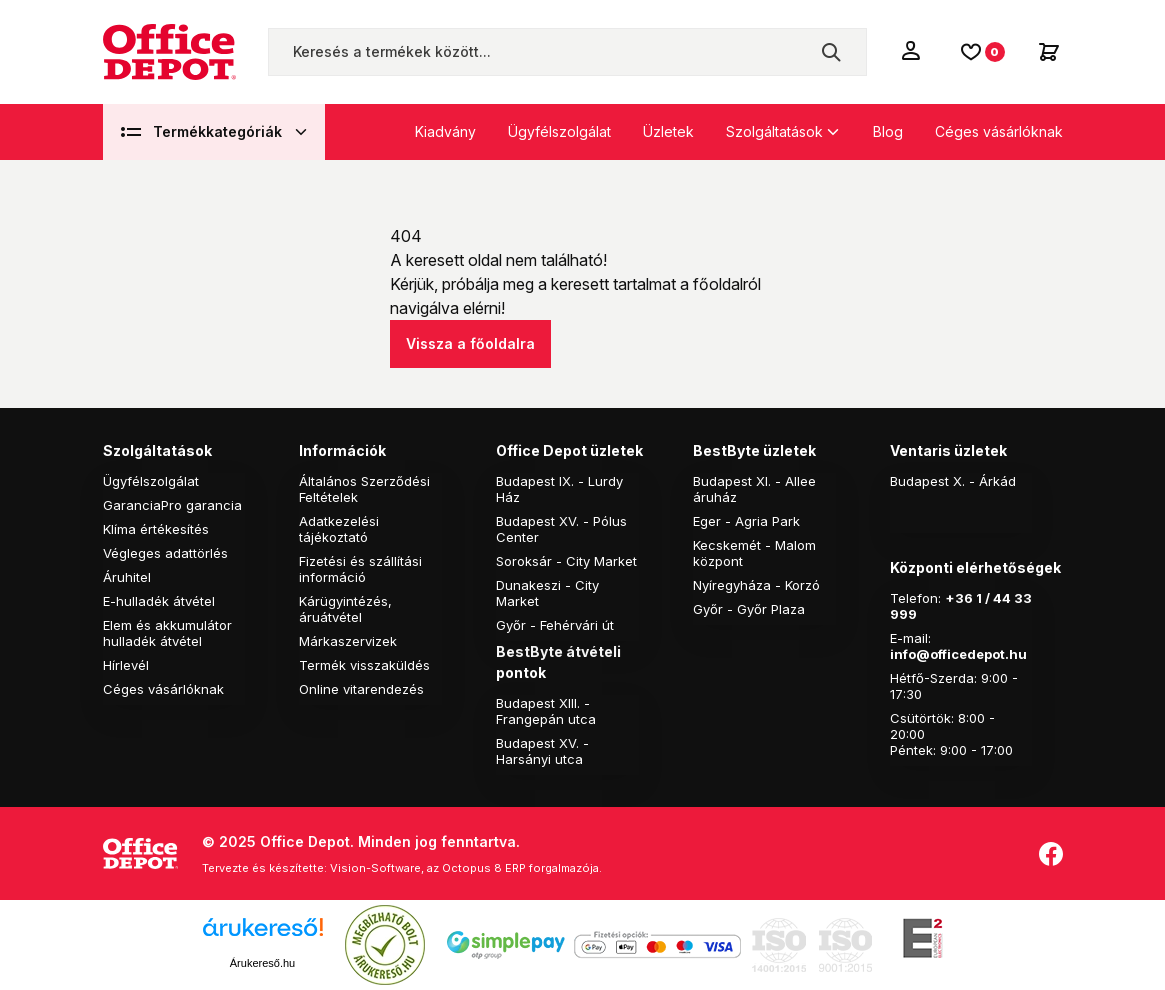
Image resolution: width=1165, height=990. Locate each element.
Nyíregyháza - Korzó (756, 585)
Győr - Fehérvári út (555, 625)
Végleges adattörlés (165, 553)
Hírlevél (126, 665)
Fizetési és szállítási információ (360, 569)
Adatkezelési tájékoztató (339, 529)
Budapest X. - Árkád (953, 481)
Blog (888, 131)
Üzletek (668, 131)
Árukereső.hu (262, 963)
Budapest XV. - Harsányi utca (542, 751)
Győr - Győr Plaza (749, 609)
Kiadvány (445, 131)
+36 (959, 598)
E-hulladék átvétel (159, 601)
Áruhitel (127, 577)
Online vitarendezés (361, 689)
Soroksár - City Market (566, 561)
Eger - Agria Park (746, 521)
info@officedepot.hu (958, 654)
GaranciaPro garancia (172, 505)
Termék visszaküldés (364, 665)
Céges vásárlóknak (999, 131)
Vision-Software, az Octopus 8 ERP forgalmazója (464, 868)
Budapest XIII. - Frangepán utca (546, 711)
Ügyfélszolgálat (559, 131)
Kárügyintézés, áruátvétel (345, 609)
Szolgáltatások (774, 131)
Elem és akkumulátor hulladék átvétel (167, 633)
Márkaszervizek (348, 641)
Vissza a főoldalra (470, 343)
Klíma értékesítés (156, 529)
